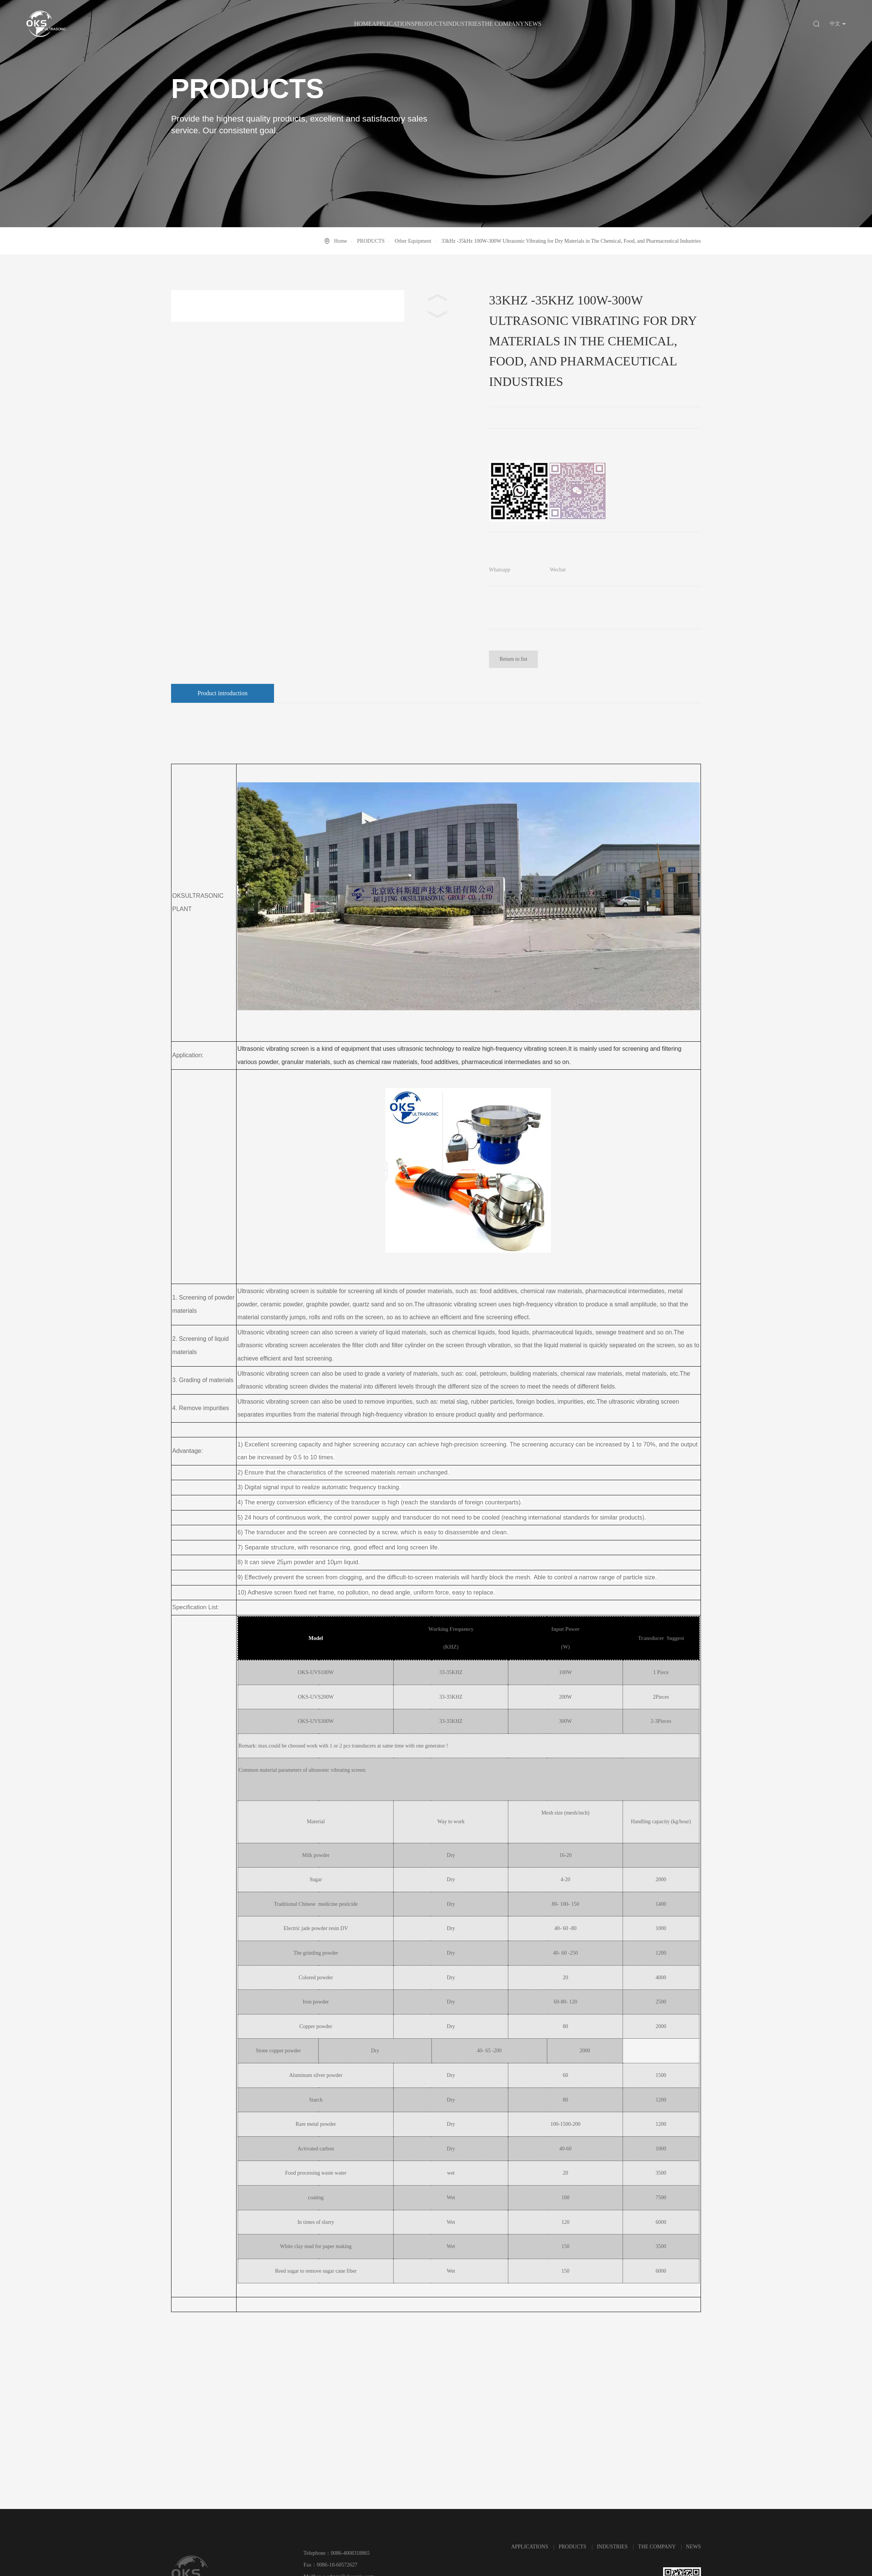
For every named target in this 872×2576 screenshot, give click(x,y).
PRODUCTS (430, 23)
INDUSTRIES (463, 23)
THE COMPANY (502, 23)
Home (340, 241)
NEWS (532, 23)
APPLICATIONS (393, 23)
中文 (835, 24)
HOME (363, 23)
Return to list (513, 659)
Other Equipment (413, 241)
